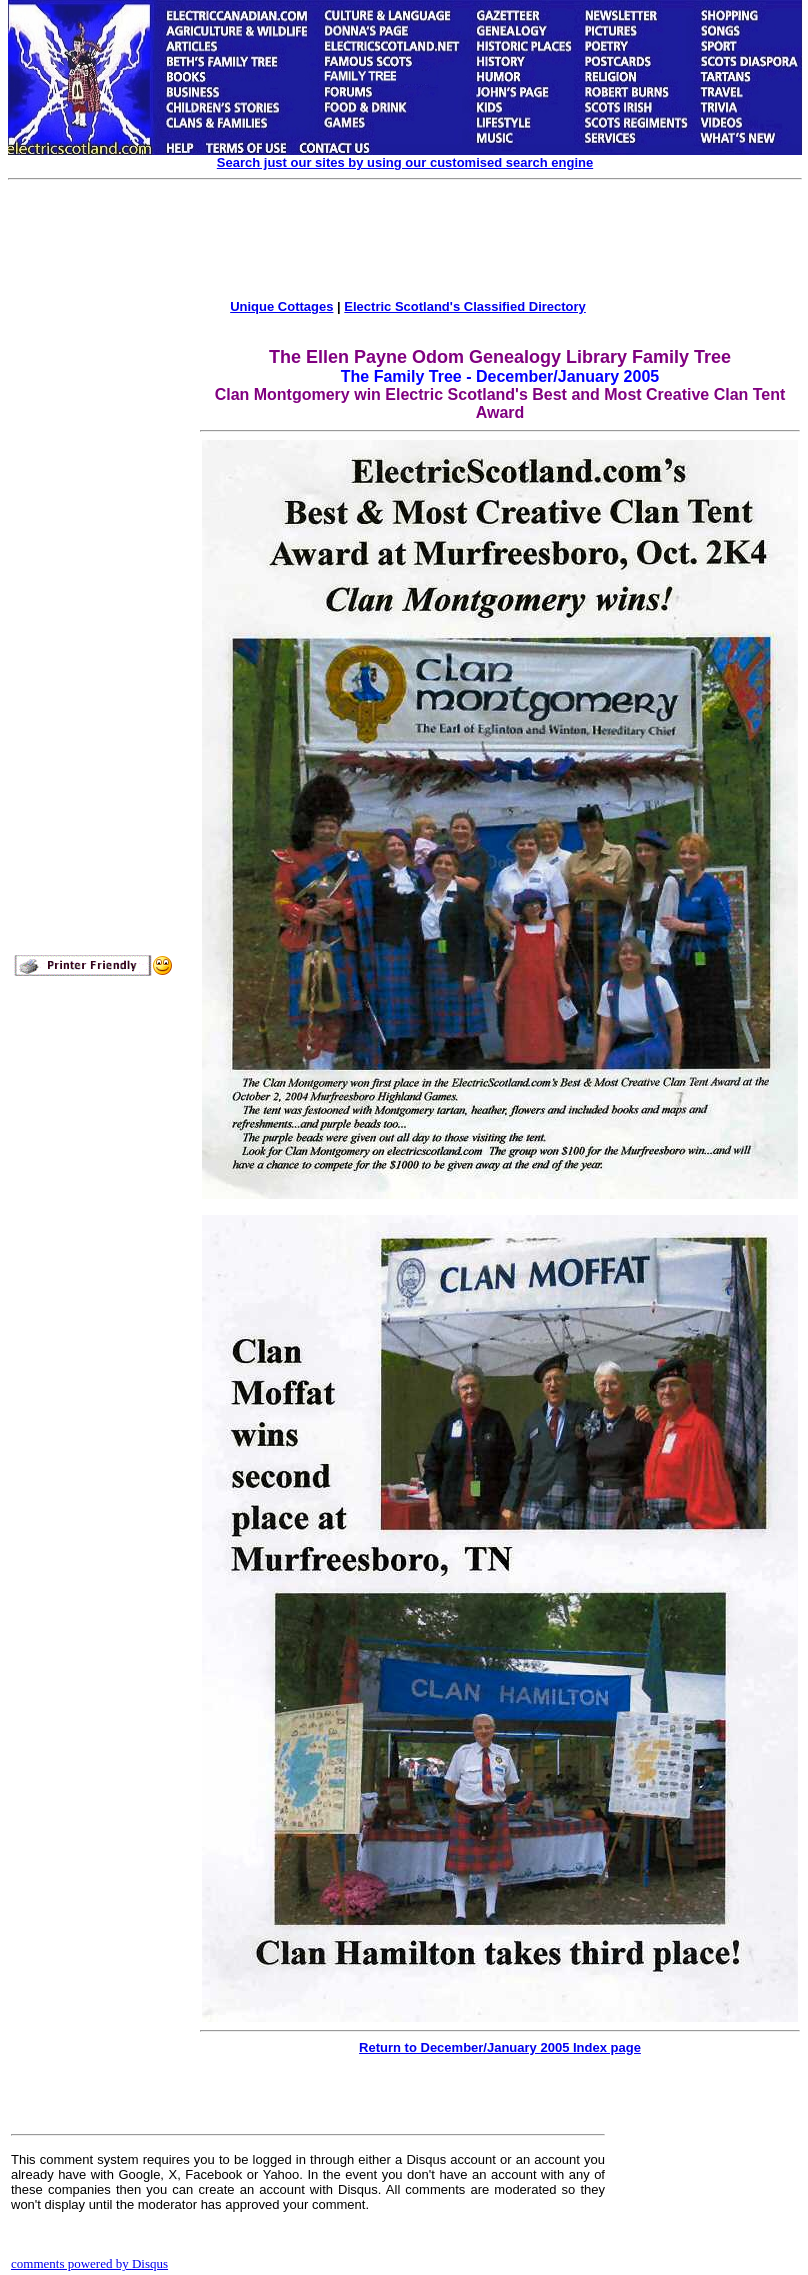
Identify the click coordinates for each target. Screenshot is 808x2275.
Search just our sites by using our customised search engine (405, 162)
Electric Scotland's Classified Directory (465, 306)
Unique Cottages (281, 306)
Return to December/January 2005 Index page (500, 2047)
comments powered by (89, 2263)
